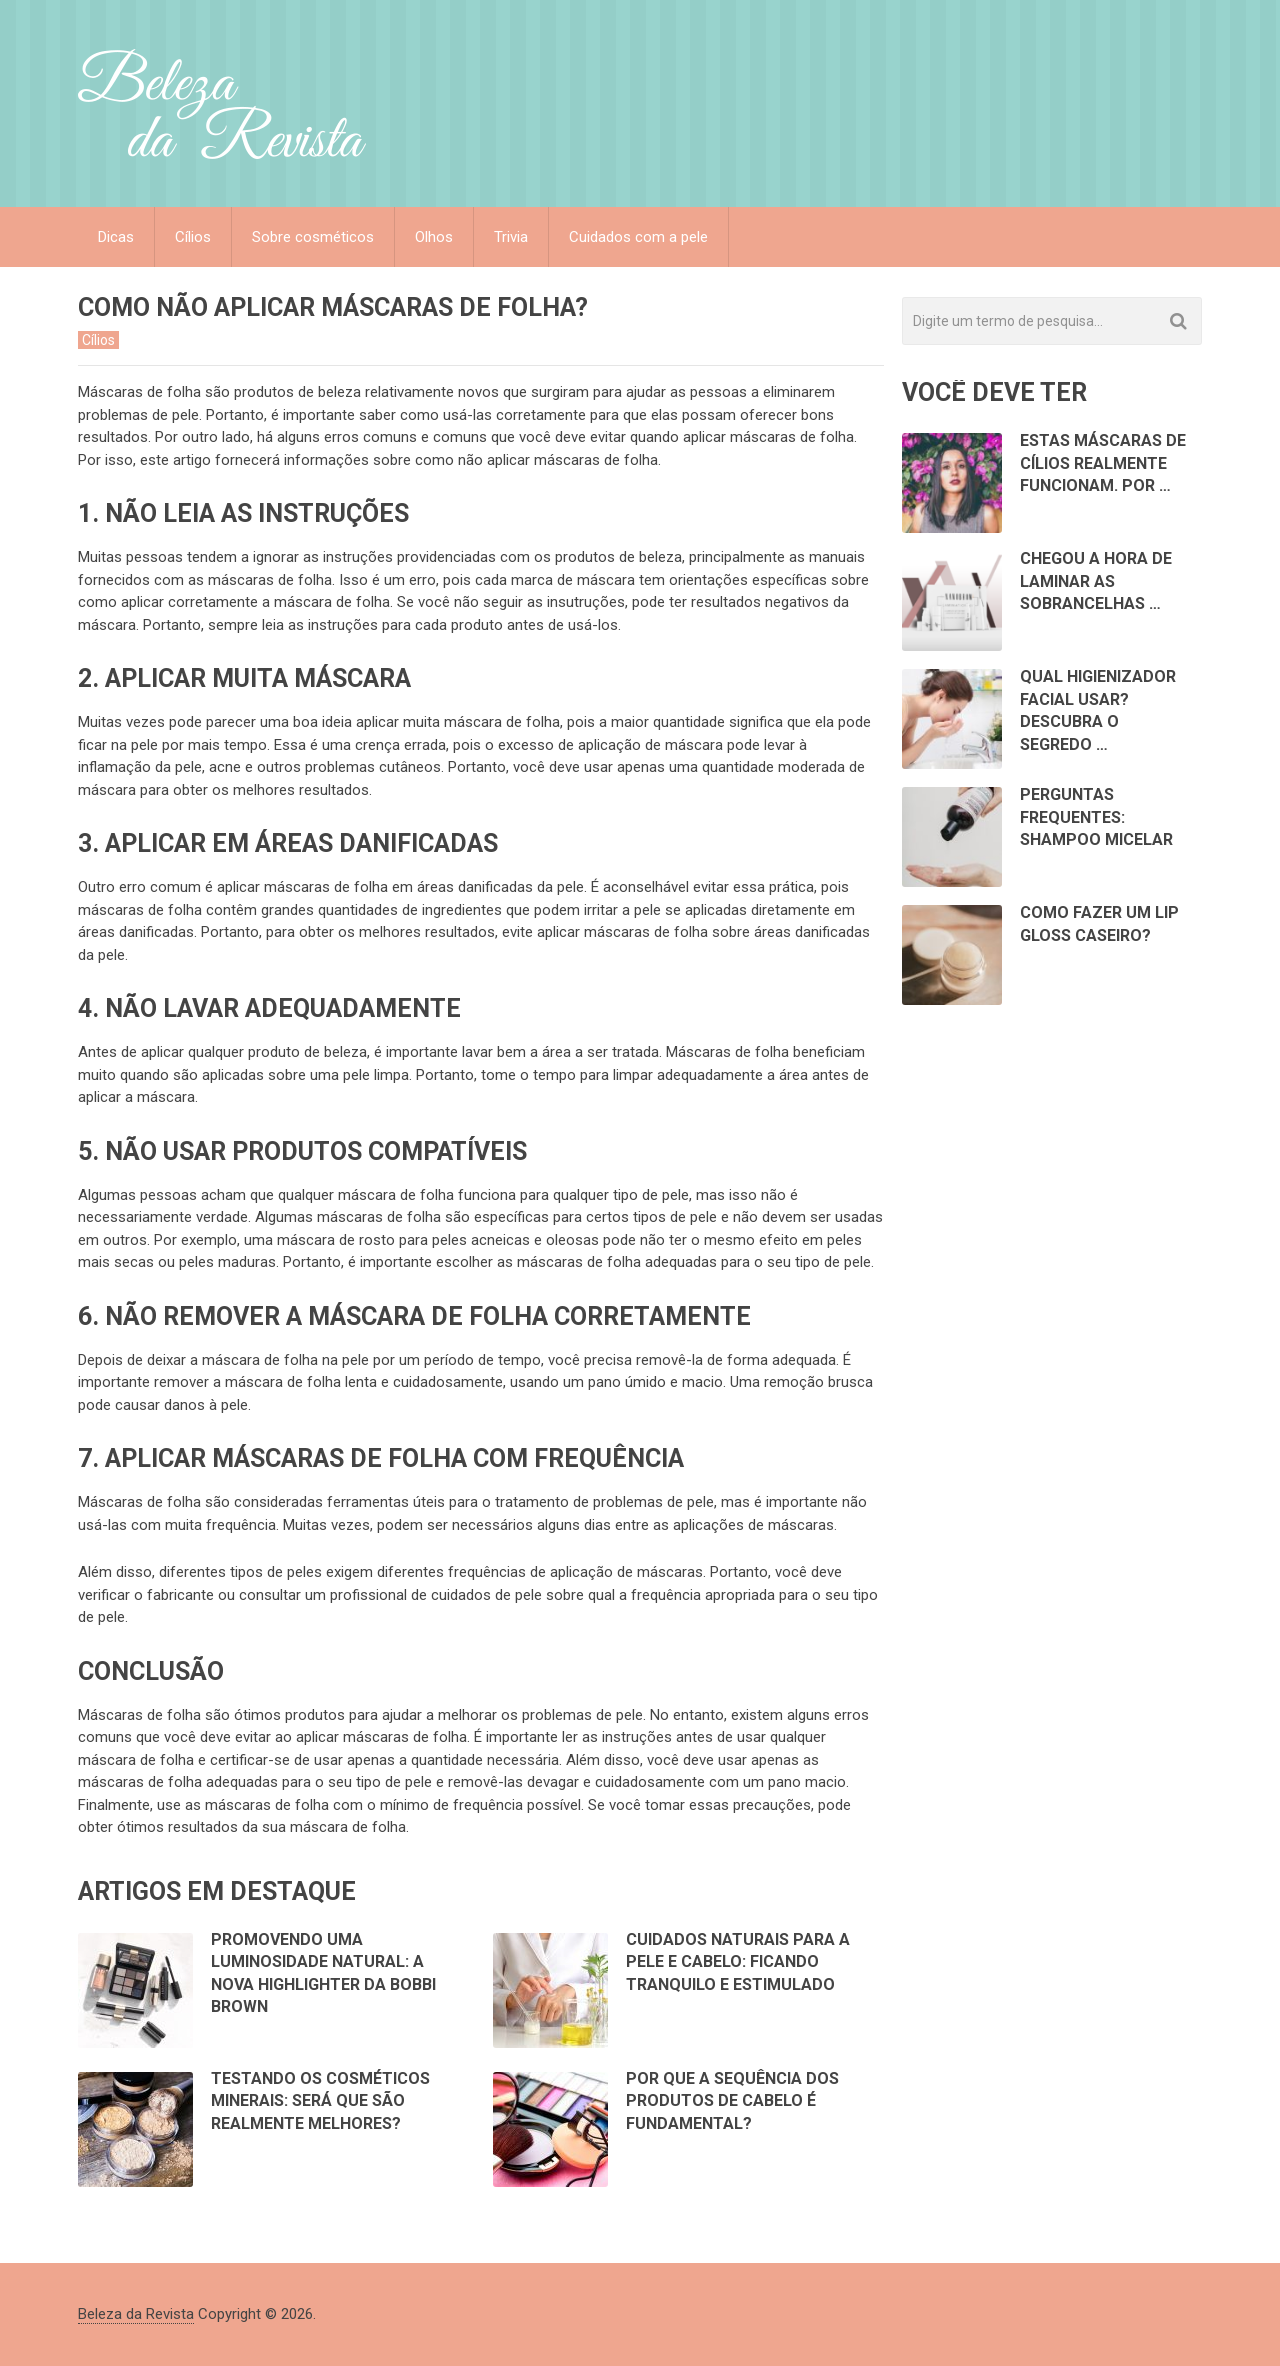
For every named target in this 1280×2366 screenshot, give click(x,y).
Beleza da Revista (136, 2314)
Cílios (193, 237)
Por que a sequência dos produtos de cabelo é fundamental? (732, 2101)
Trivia (511, 237)
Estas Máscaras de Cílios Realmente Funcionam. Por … (1103, 463)
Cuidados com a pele (638, 237)
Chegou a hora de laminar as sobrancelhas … (1096, 581)
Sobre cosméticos (313, 237)
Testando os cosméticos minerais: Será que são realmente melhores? (320, 2101)
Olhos (434, 237)
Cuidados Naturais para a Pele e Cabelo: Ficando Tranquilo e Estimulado (738, 1962)
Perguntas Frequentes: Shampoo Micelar (1096, 817)
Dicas (116, 237)
